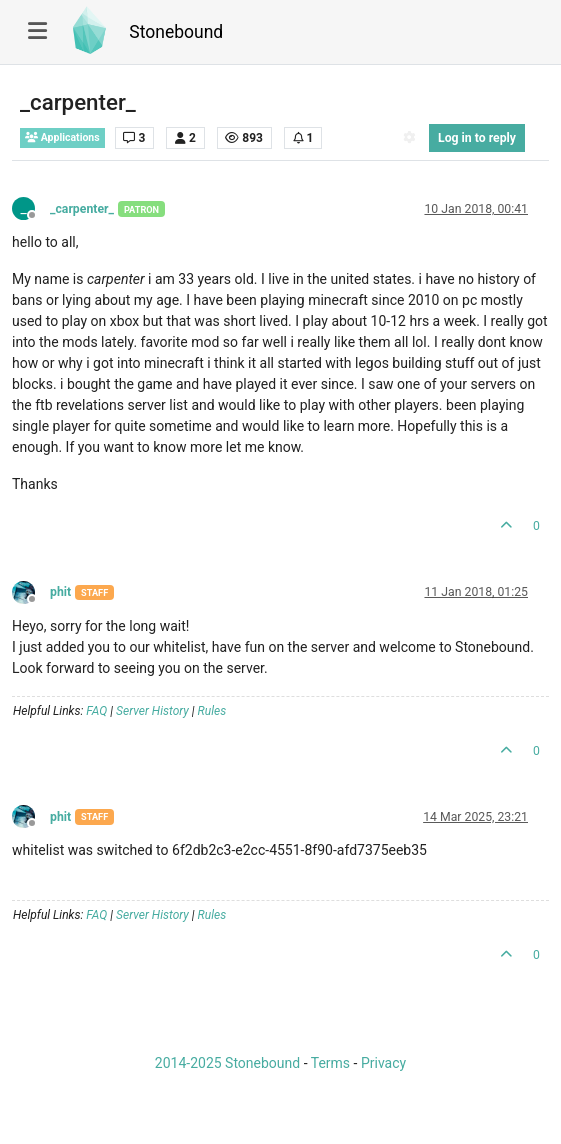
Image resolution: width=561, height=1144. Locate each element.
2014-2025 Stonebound (227, 1063)
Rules (212, 711)
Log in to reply (477, 138)
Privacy (383, 1063)
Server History (152, 711)
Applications (62, 137)
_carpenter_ (82, 209)
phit (60, 592)
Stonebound (176, 32)
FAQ (96, 711)
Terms (330, 1063)
